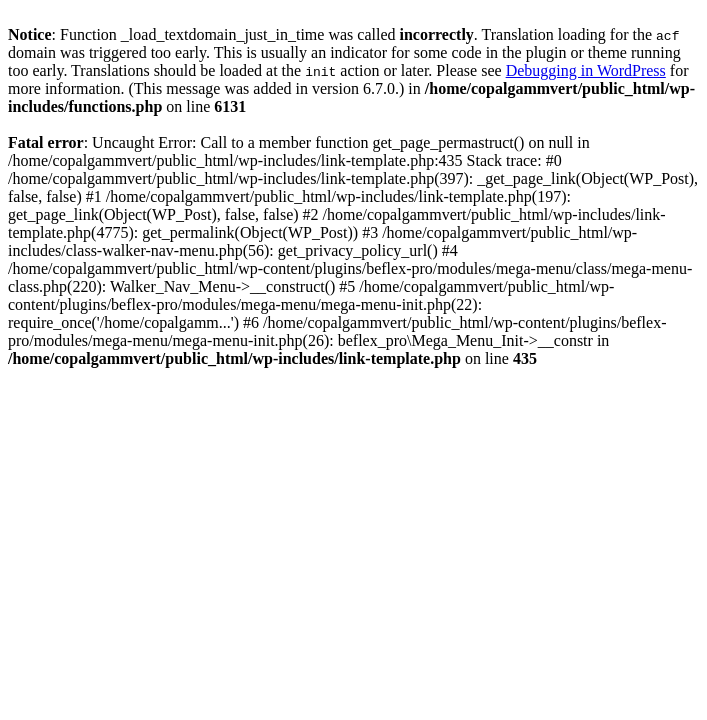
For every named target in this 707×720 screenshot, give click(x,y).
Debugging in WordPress (586, 70)
